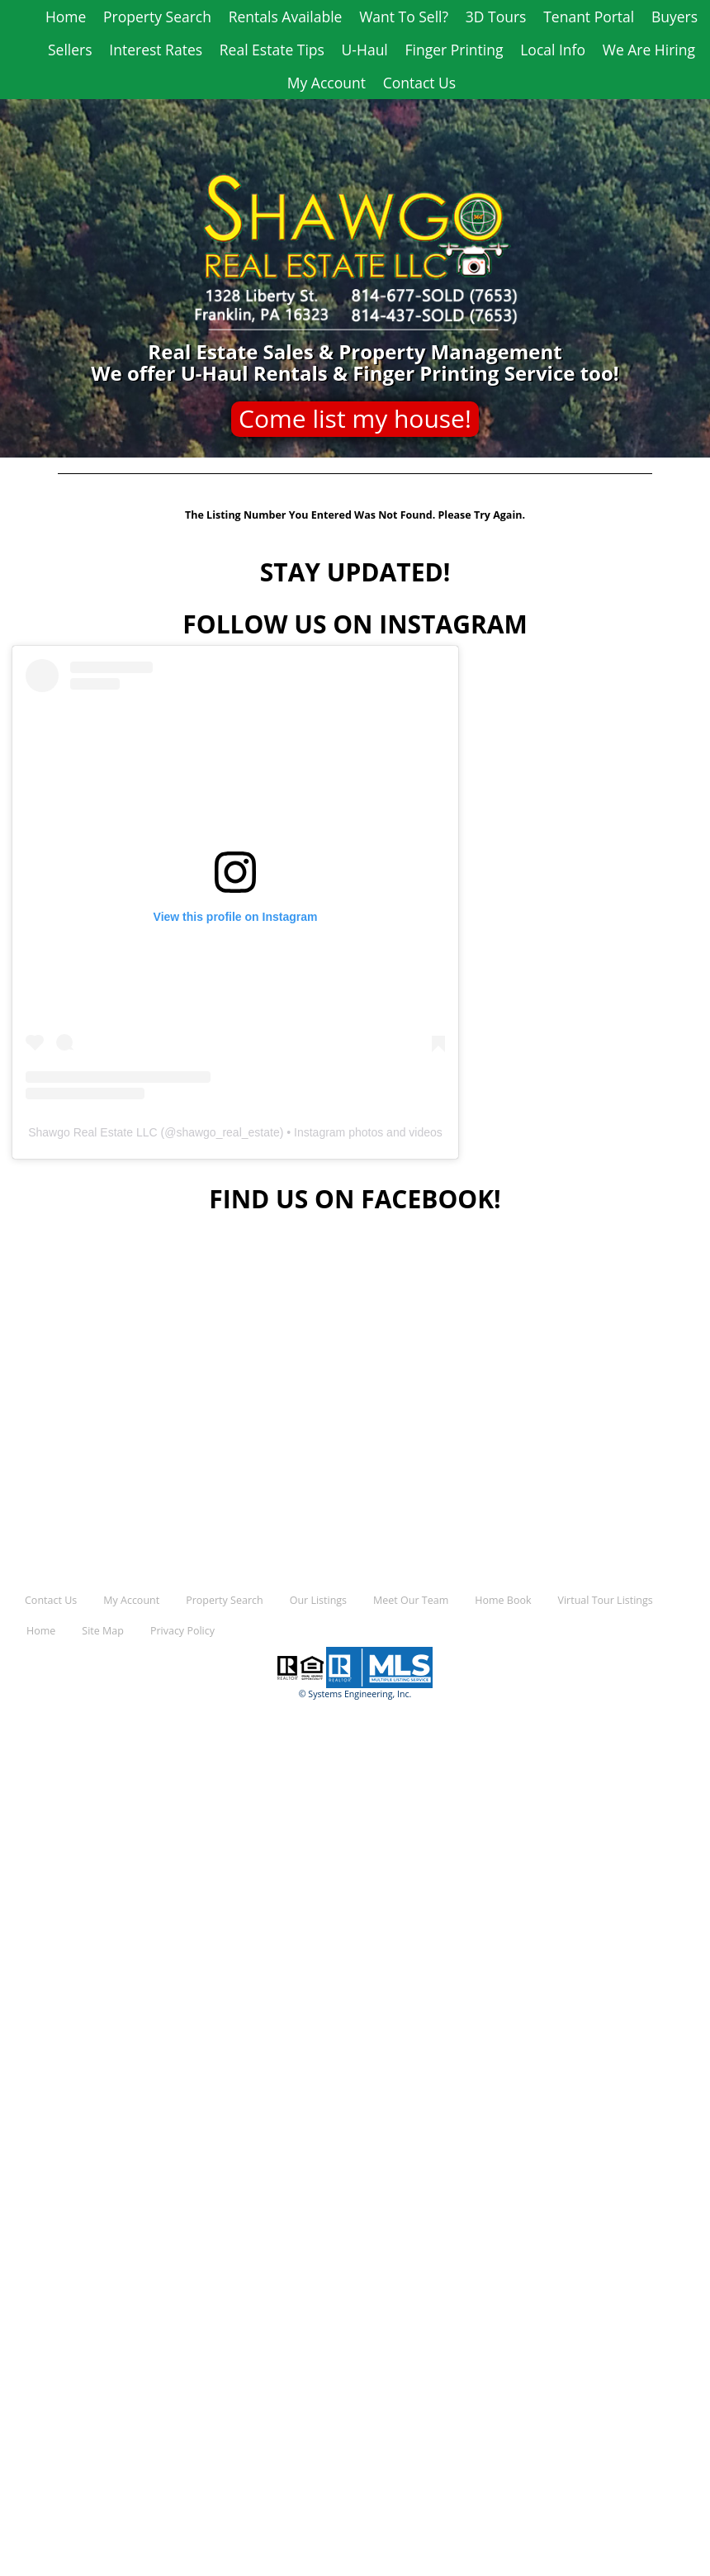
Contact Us (420, 83)
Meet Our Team (410, 1600)
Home (65, 16)
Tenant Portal (588, 16)
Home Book (503, 1600)
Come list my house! (355, 418)
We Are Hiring (649, 49)
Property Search (157, 16)
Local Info (552, 49)
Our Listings (318, 1600)
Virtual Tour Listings (605, 1600)
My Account (326, 83)
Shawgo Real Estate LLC (92, 1132)
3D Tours (496, 16)
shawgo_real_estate (227, 1132)
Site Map (103, 1631)
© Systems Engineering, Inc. (355, 1694)
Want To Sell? (403, 16)
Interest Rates (155, 49)
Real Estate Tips (272, 49)
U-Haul (365, 49)
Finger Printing (454, 49)
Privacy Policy (182, 1631)
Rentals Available (286, 16)
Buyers (674, 16)
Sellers (70, 49)
